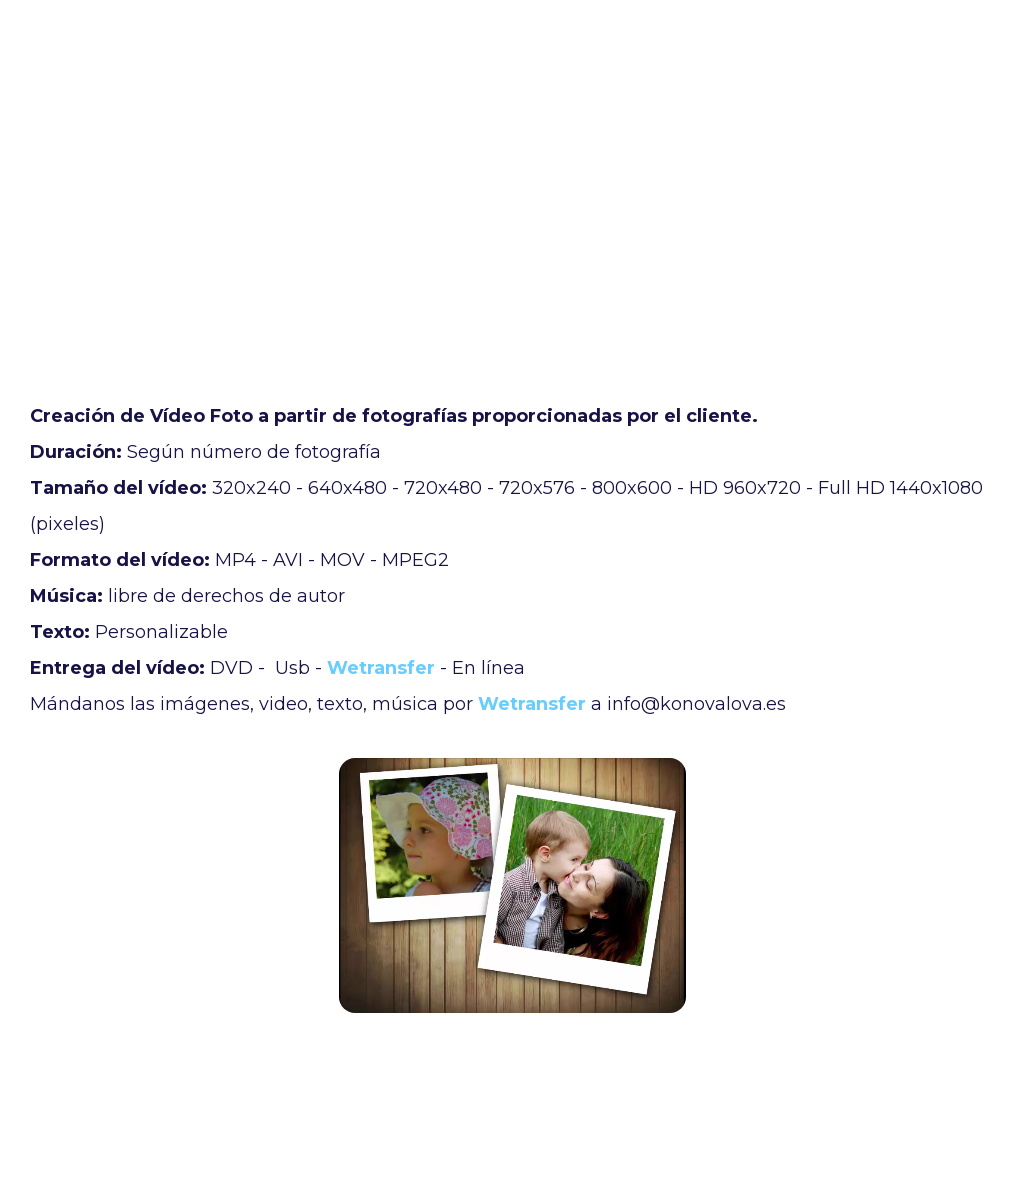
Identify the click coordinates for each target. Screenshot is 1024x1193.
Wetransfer (381, 668)
